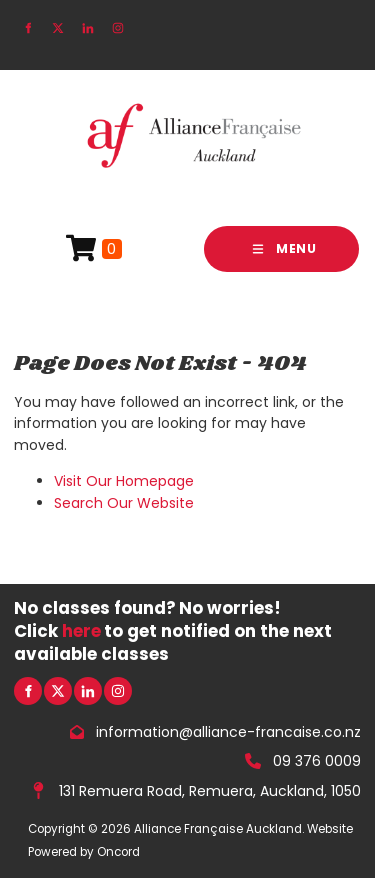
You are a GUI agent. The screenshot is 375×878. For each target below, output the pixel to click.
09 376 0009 (317, 761)
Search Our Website (124, 503)
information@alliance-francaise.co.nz (228, 732)
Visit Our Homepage (124, 481)
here (81, 631)
